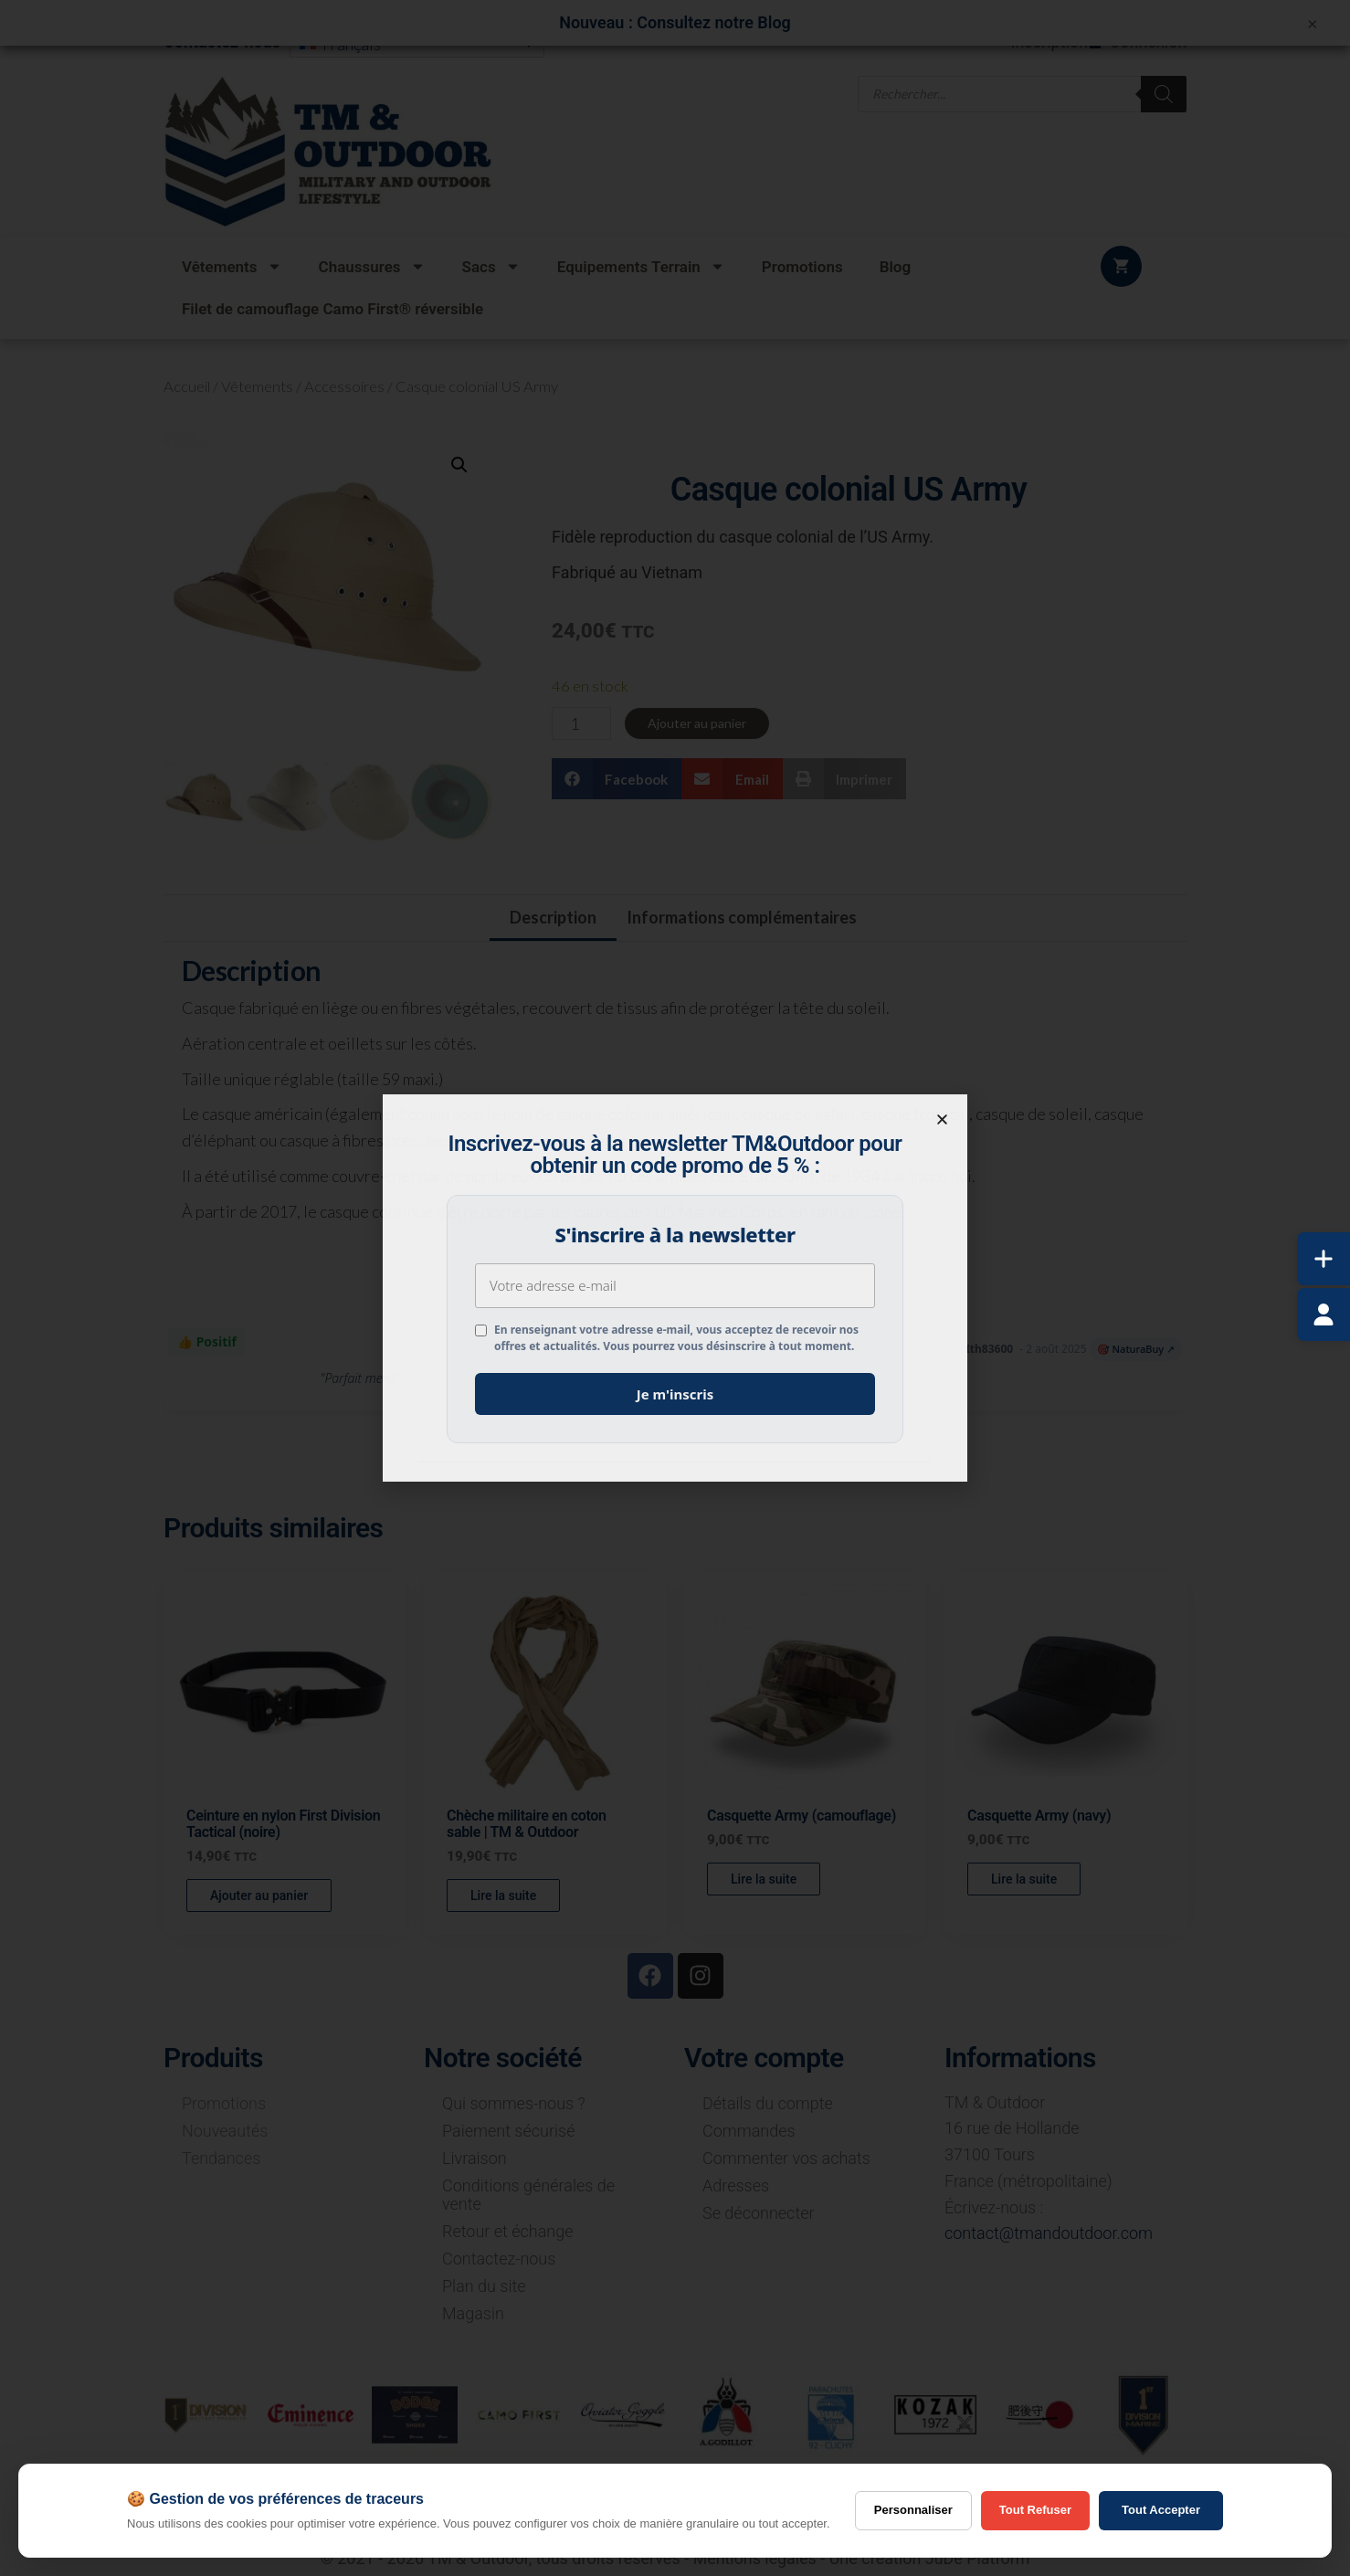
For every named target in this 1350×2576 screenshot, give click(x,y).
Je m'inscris (675, 1394)
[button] (942, 1119)
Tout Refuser (1035, 2510)
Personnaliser (913, 2510)
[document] (675, 1288)
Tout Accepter (1161, 2510)
